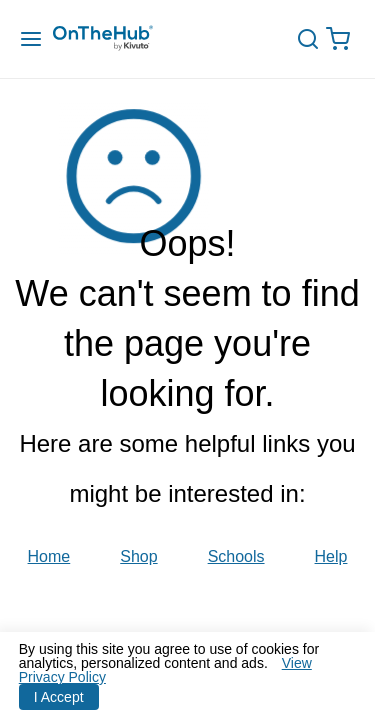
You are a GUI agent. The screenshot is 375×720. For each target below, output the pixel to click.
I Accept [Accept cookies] (59, 697)
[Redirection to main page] (123, 39)
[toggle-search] (315, 39)
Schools (236, 557)
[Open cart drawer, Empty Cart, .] (343, 39)
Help (331, 557)
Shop (138, 557)
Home (49, 557)
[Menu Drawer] (31, 39)
